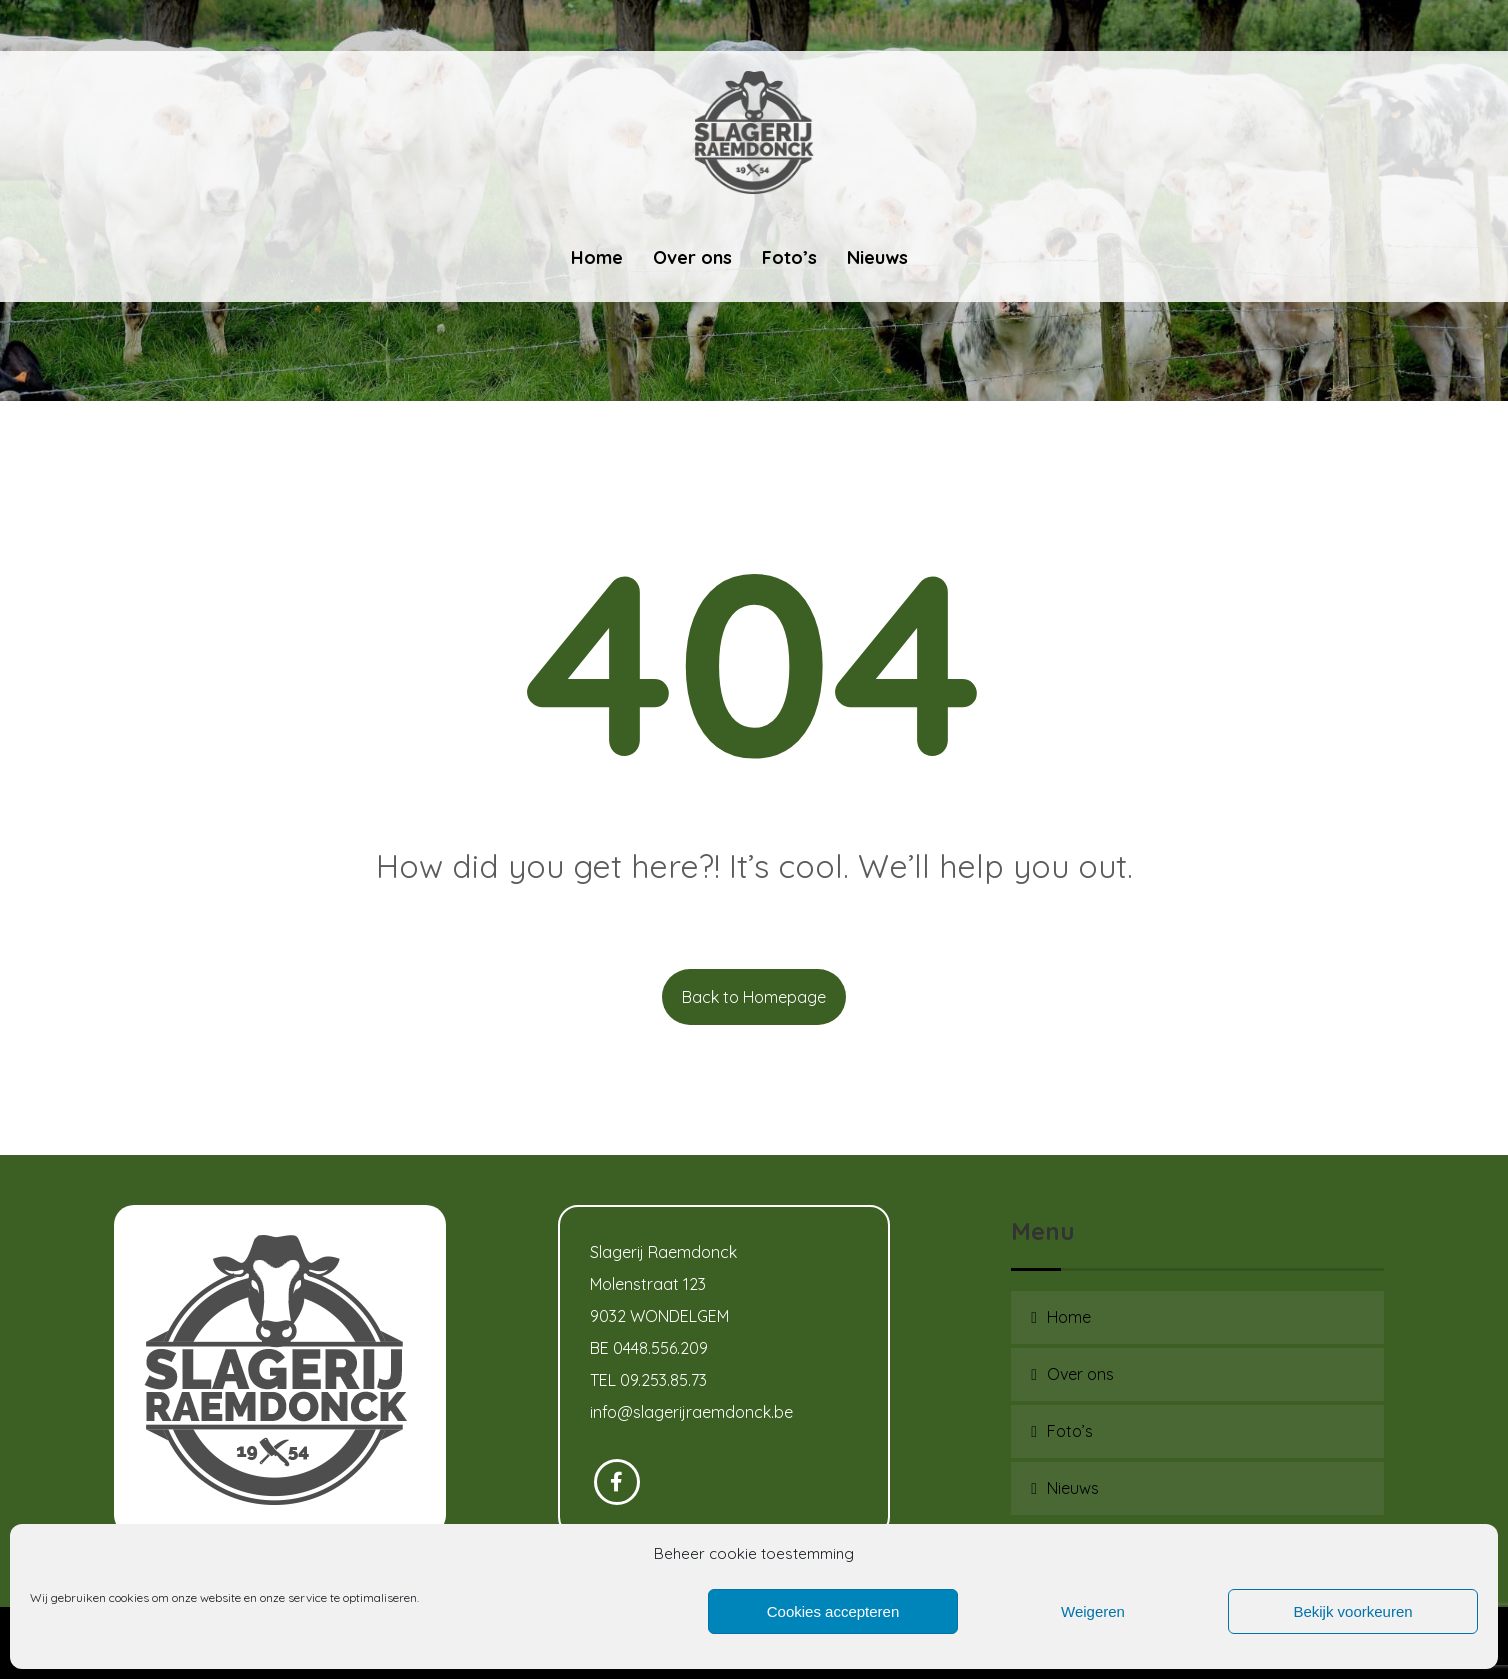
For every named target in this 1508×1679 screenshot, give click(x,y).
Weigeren (1093, 1611)
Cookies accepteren (833, 1611)
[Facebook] (617, 1482)
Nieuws (1073, 1488)
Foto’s (1070, 1431)
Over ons (1080, 1374)
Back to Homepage (754, 997)
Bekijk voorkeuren (1352, 1611)
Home (1069, 1317)
